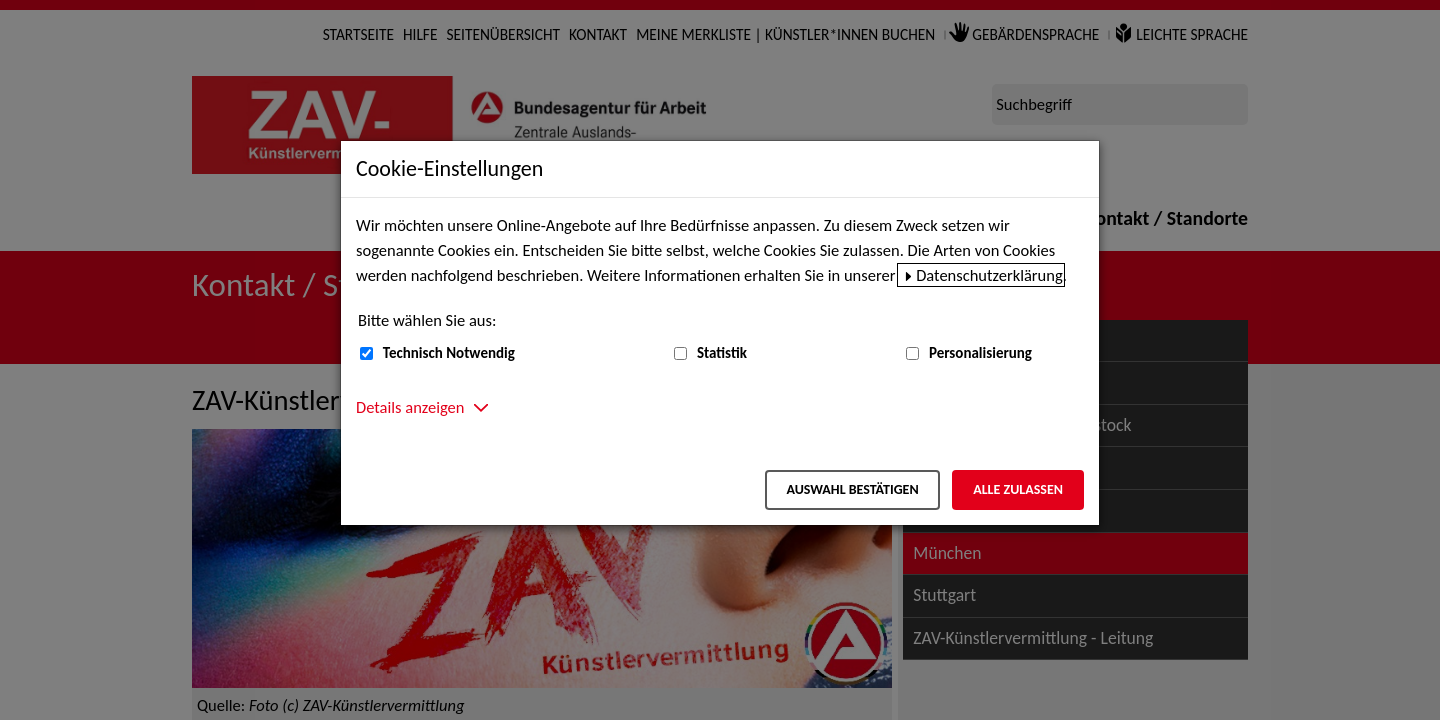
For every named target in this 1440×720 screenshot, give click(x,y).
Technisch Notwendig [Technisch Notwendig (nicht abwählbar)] (449, 353)
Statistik (722, 353)
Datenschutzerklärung (989, 275)
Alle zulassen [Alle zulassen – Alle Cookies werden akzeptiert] (1018, 489)
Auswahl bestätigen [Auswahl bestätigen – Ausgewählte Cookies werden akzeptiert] (852, 489)
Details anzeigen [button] (410, 407)
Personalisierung (980, 353)
